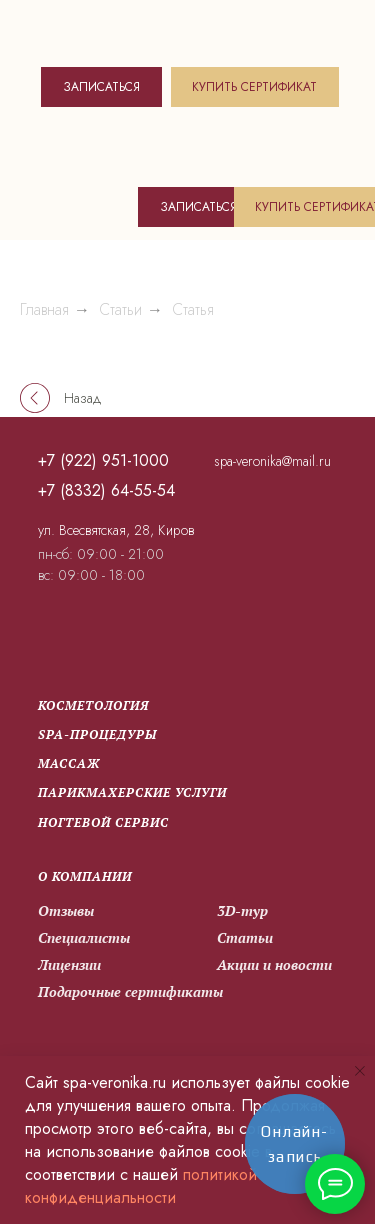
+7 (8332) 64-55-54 (106, 490)
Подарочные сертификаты (130, 991)
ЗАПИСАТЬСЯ (101, 87)
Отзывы (66, 910)
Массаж (69, 763)
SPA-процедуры (97, 734)
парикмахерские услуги (132, 792)
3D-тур (242, 910)
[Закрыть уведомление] (360, 1071)
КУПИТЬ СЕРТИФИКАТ (254, 87)
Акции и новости (274, 964)
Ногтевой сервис (103, 822)
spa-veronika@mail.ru (272, 461)
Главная (44, 309)
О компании (85, 876)
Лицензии (69, 964)
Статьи (120, 309)
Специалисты (84, 937)
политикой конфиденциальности (141, 1186)
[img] (127, 30)
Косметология (93, 705)
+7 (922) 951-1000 (103, 460)
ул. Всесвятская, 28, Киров (116, 530)
